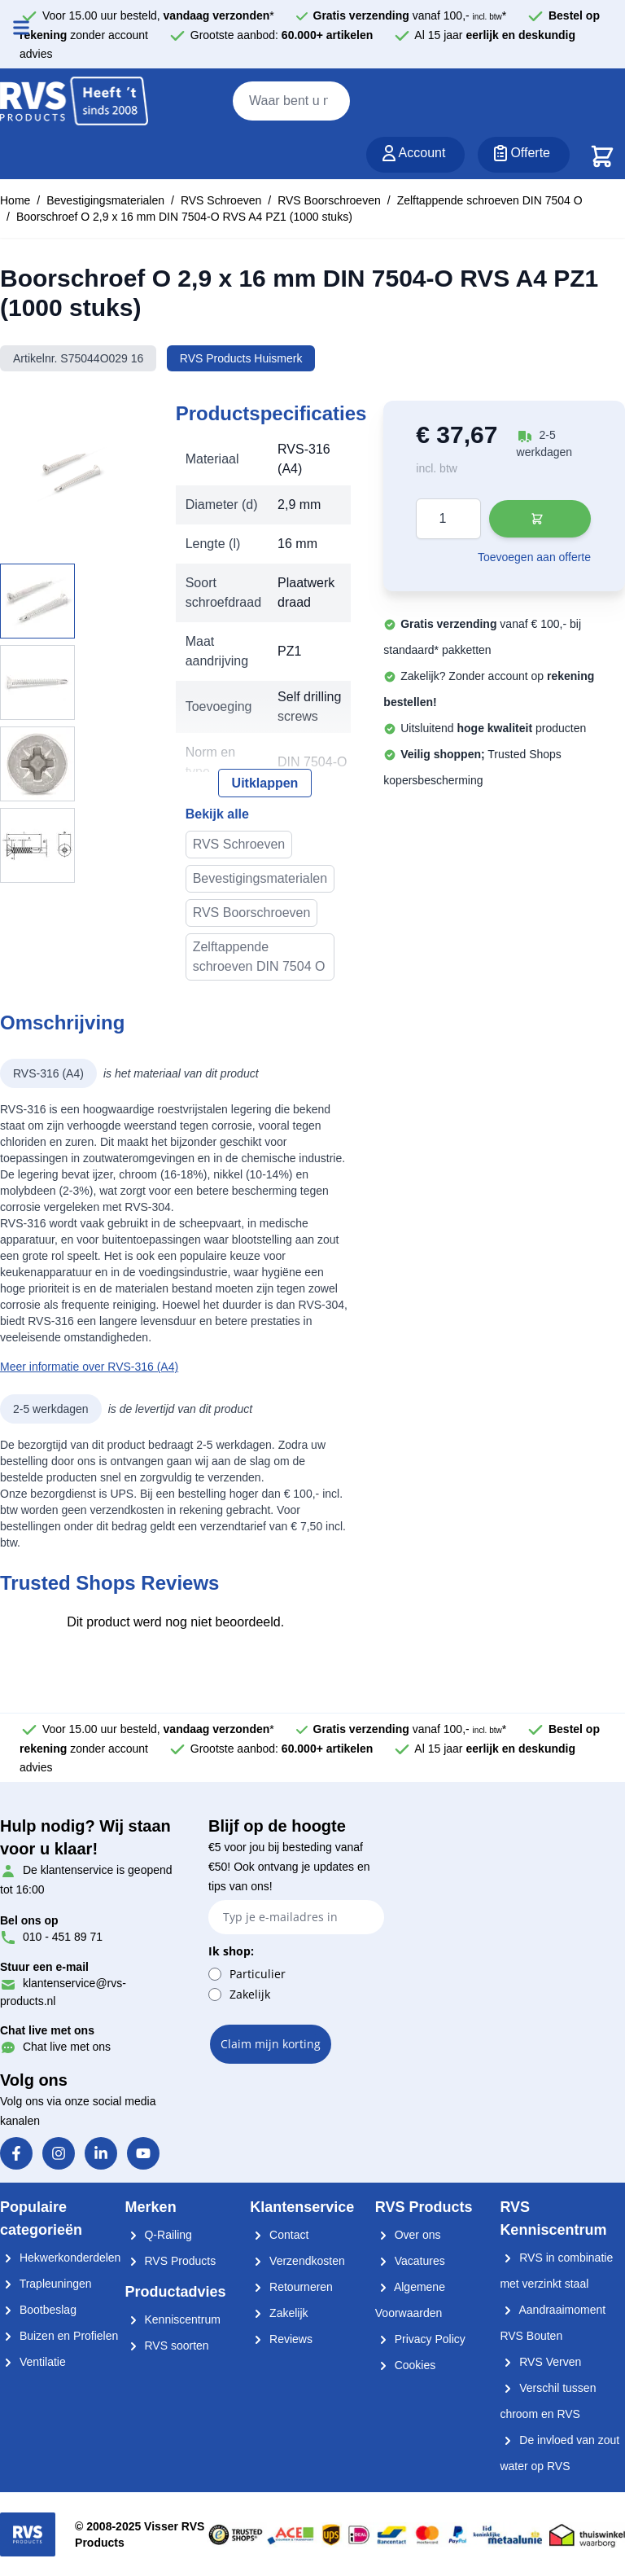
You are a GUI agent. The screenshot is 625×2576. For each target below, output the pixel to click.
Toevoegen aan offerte (534, 557)
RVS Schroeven (221, 200)
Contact (279, 2234)
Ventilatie (33, 2361)
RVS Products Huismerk (241, 358)
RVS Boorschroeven (329, 200)
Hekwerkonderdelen (60, 2257)
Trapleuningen (46, 2283)
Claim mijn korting (271, 2044)
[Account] (415, 155)
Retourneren (291, 2286)
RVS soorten (167, 2345)
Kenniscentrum (173, 2319)
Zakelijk (249, 1994)
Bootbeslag (38, 2309)
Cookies (405, 2365)
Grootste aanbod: (282, 35)
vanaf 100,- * (410, 15)
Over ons (408, 2234)
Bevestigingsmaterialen (105, 200)
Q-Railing (158, 2234)
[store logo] (74, 102)
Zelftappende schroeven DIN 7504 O (490, 200)
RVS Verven (540, 2361)
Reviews (281, 2339)
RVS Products (170, 2260)
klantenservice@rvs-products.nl (63, 1983)
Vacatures (410, 2260)
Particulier (257, 1973)
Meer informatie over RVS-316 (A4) (89, 1366)
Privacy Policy (420, 2339)
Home (15, 200)
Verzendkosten (297, 2260)
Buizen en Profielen (59, 2335)
